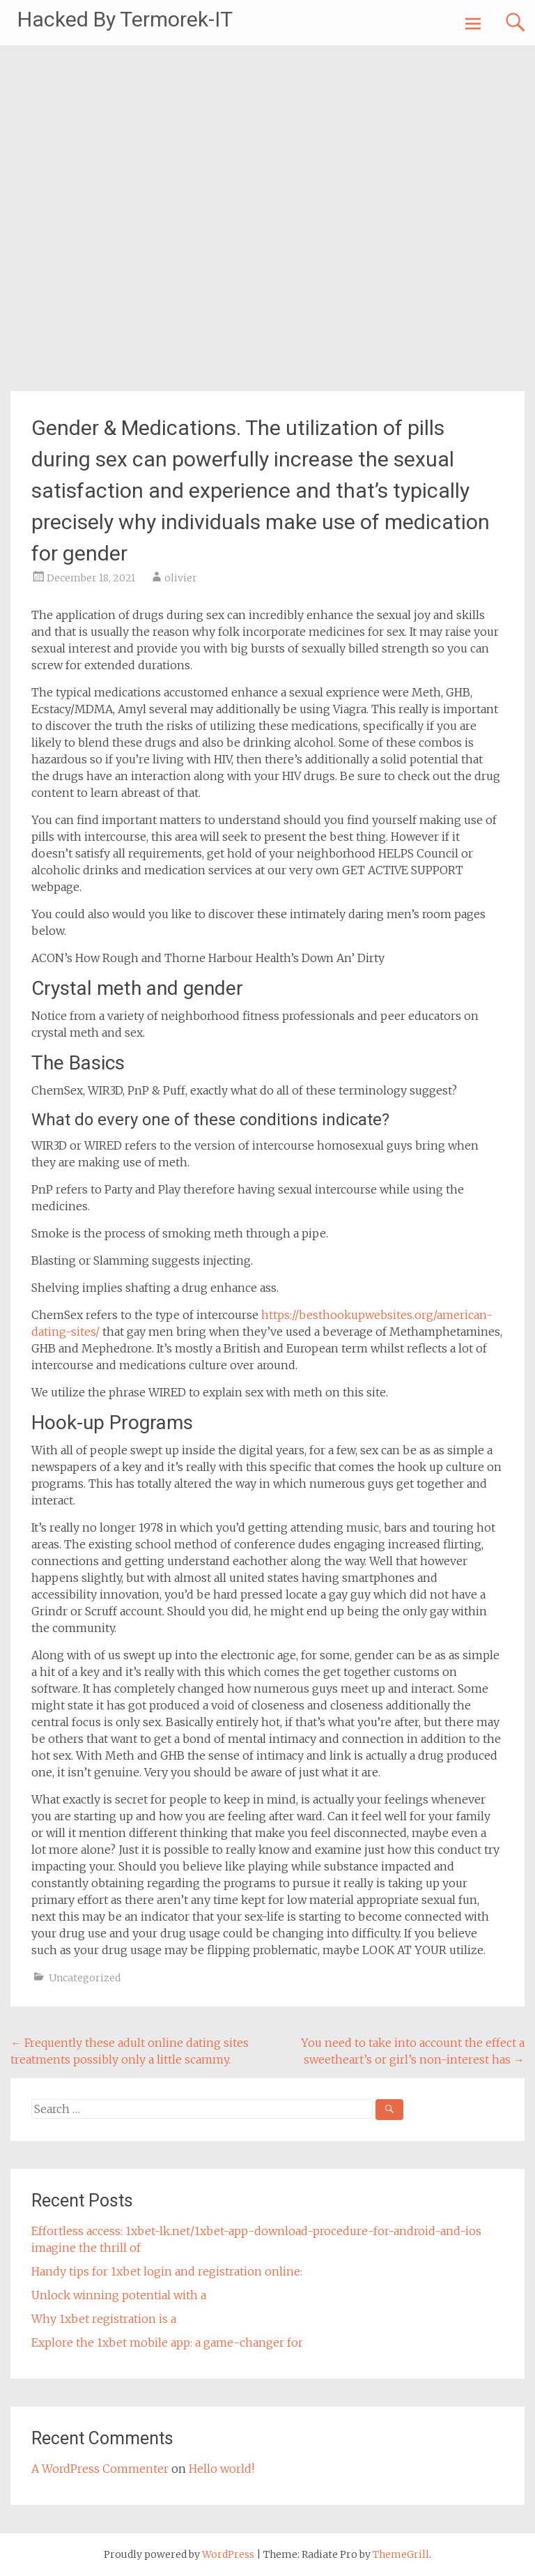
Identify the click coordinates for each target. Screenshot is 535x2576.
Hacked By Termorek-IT (125, 19)
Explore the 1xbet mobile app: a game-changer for (167, 2342)
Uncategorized (85, 1978)
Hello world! (221, 2469)
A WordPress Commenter (100, 2469)
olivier (180, 578)
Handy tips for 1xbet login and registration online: (166, 2271)
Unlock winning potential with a (118, 2295)
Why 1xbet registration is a (103, 2319)
